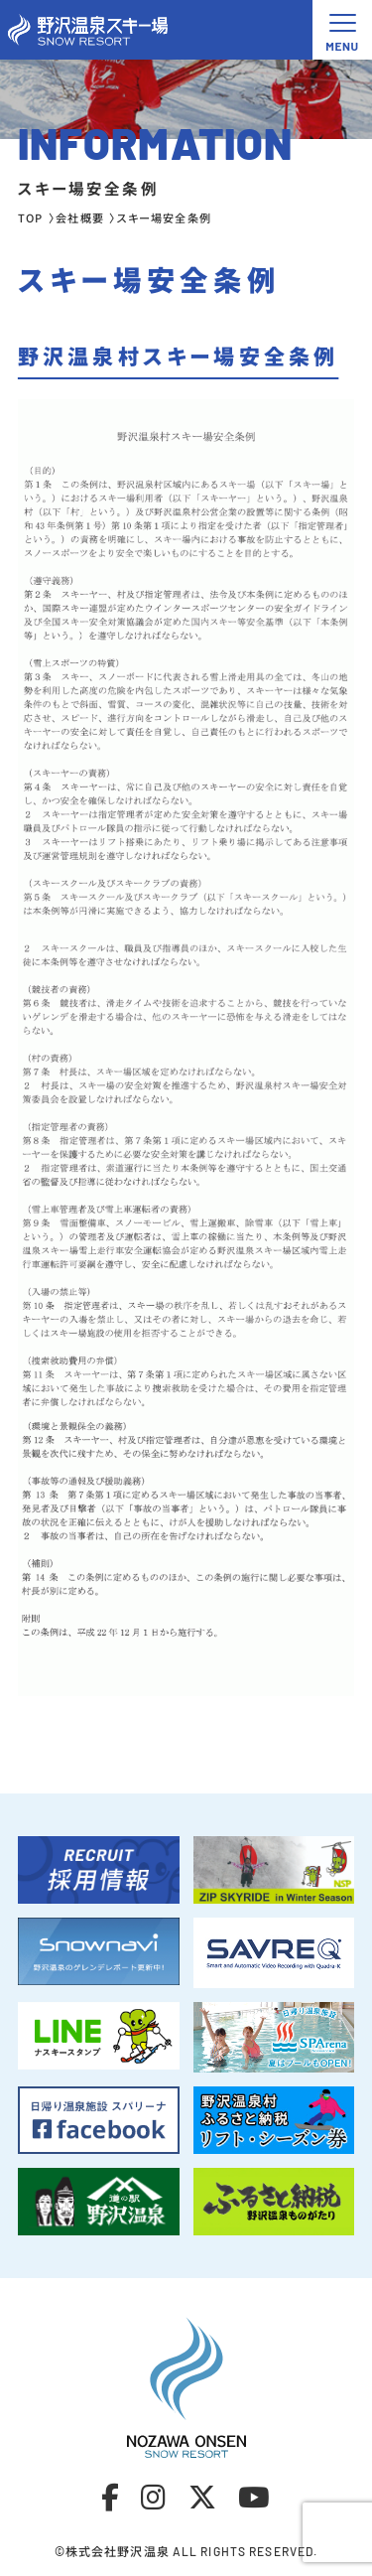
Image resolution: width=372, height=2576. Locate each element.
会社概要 (79, 217)
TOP (30, 217)
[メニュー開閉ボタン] (342, 30)
